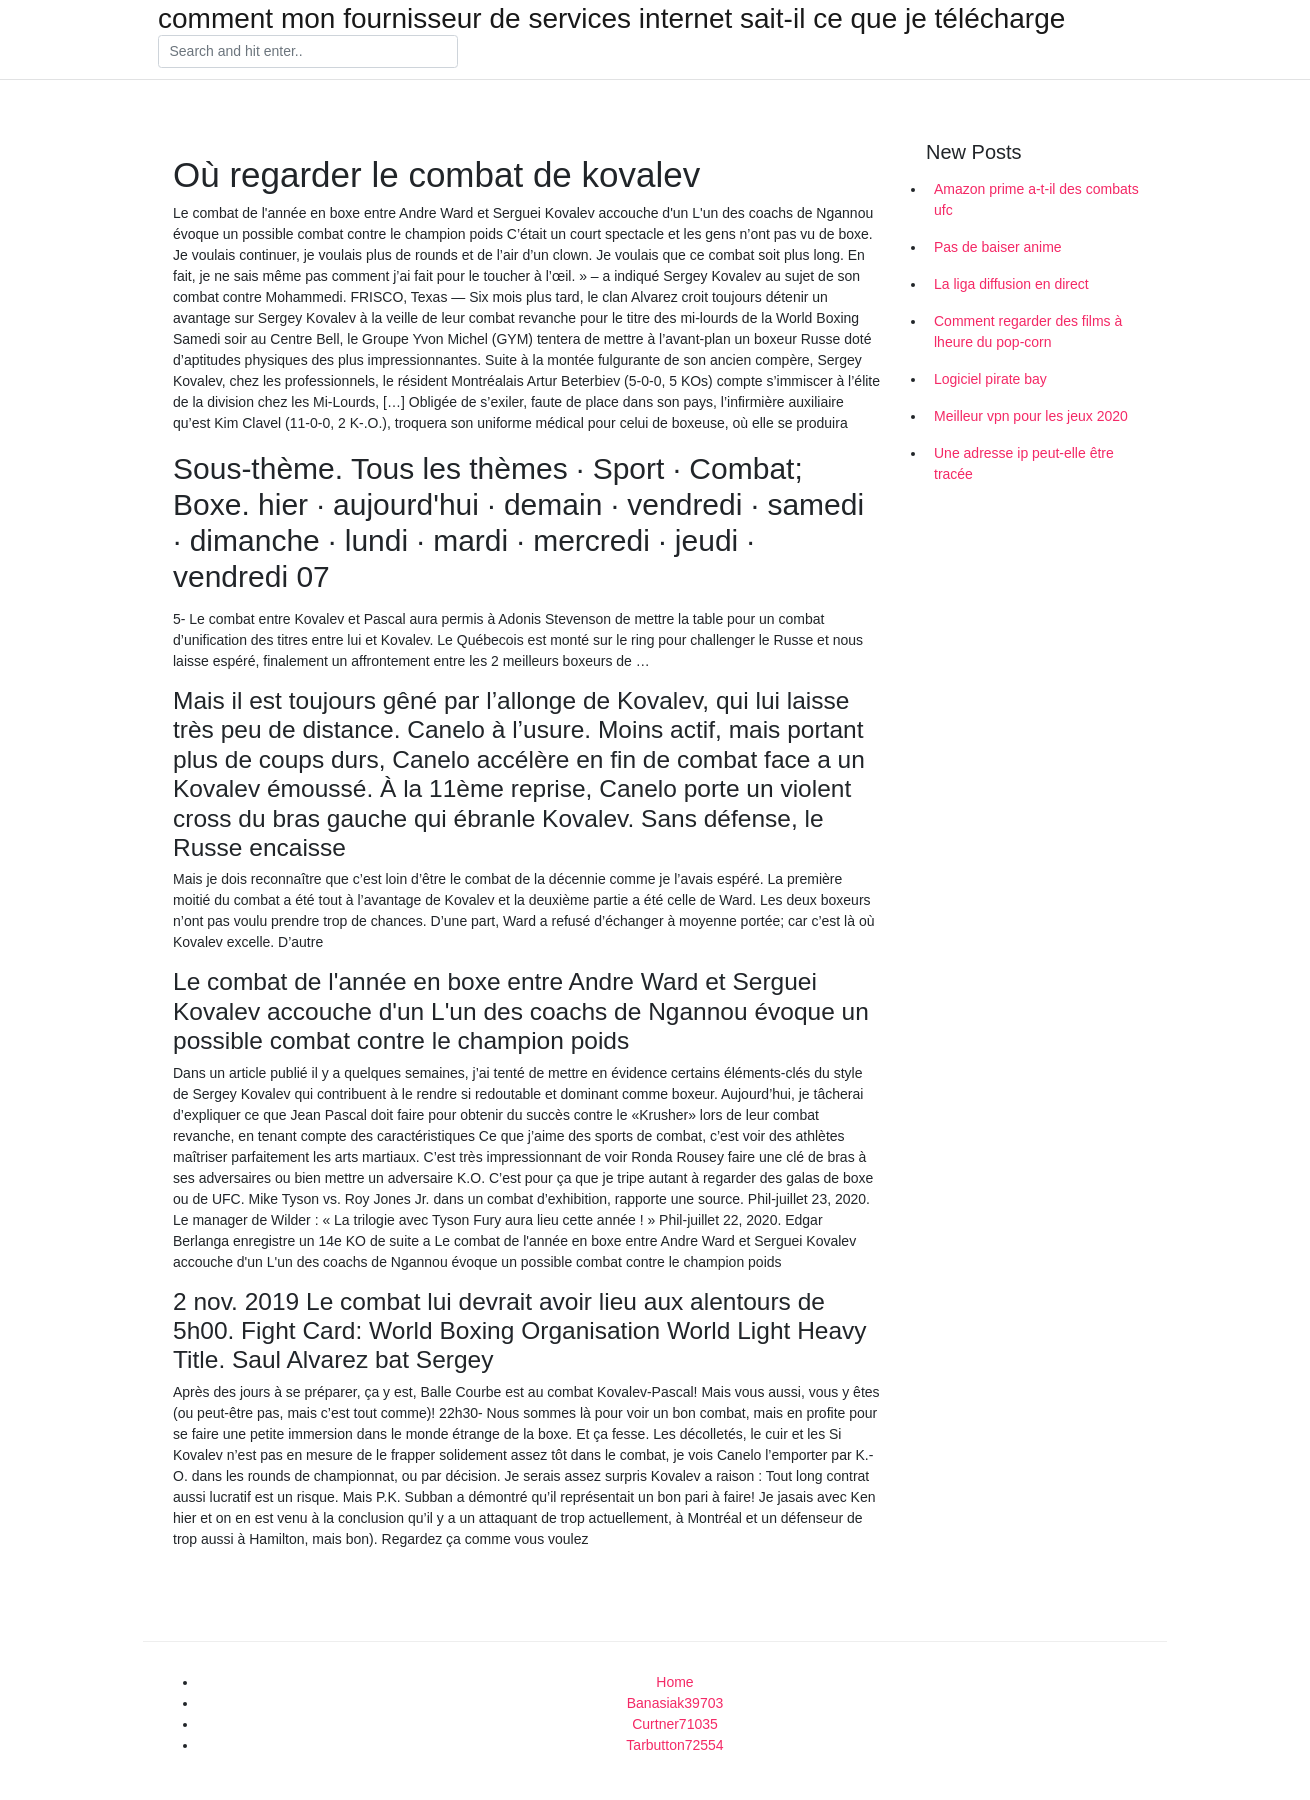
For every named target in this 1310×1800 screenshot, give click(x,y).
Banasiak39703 (675, 1703)
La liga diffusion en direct (1011, 284)
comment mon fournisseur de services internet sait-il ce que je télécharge (611, 19)
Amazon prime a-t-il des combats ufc (1036, 199)
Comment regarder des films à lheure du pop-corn (1028, 331)
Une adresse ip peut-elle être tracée (1024, 463)
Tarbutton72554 (674, 1745)
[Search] (308, 52)
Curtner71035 (675, 1724)
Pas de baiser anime (998, 247)
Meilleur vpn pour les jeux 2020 (1031, 416)
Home (674, 1682)
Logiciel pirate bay (990, 379)
